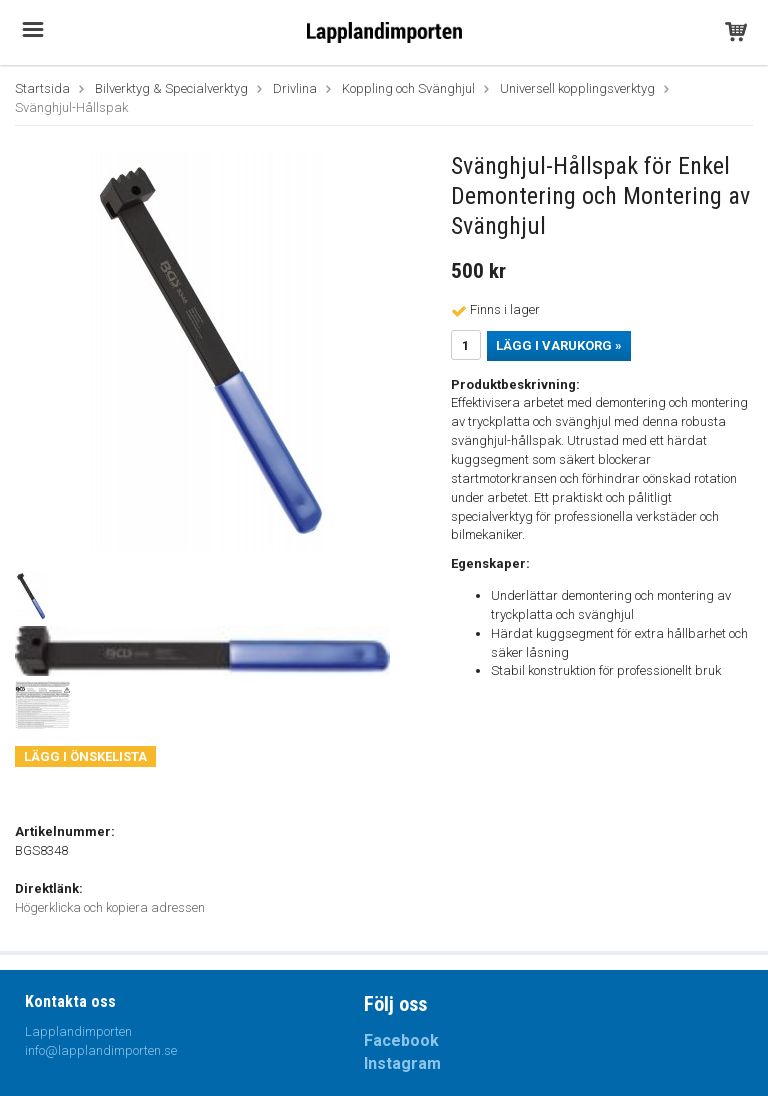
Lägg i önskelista (85, 756)
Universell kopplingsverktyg (577, 88)
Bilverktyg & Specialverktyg (171, 88)
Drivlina (295, 88)
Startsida (42, 88)
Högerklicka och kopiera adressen (110, 907)
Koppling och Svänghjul (408, 88)
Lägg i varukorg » (559, 345)
